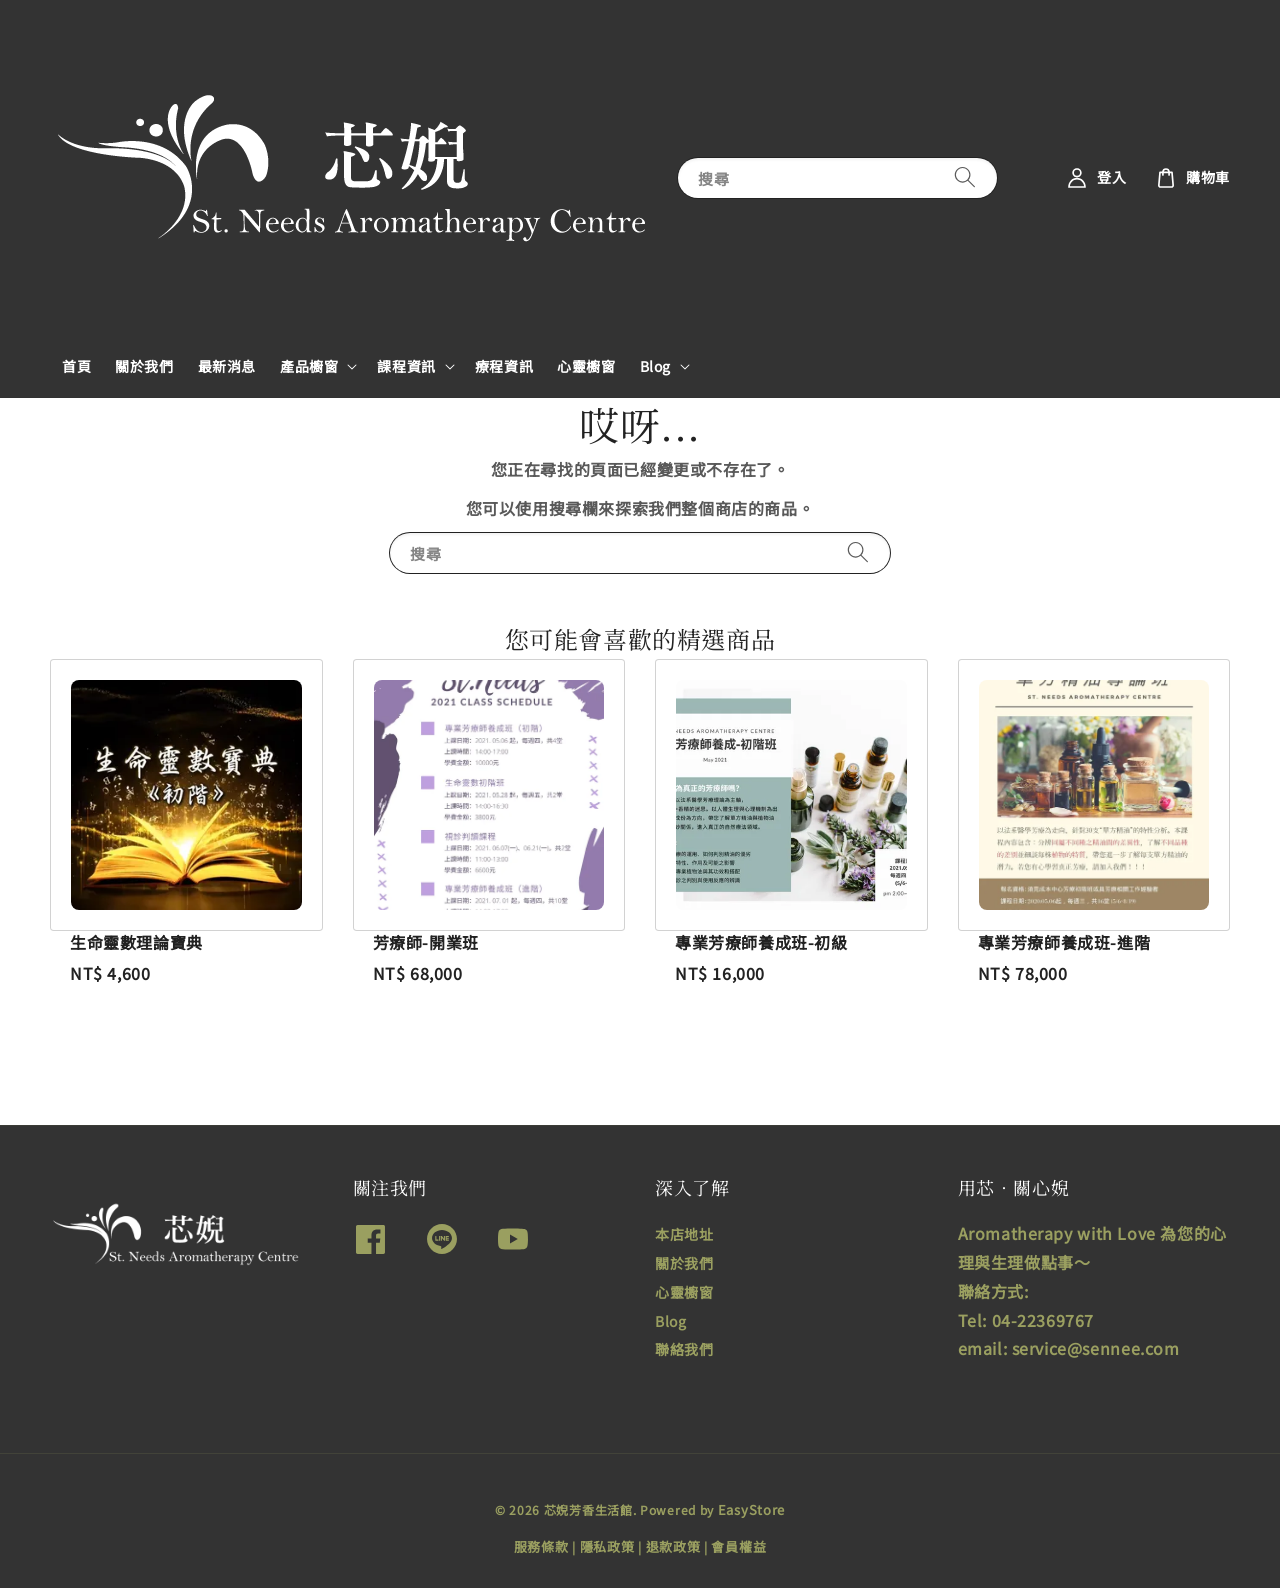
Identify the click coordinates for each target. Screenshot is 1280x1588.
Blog (655, 366)
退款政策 (673, 1546)
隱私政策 (607, 1546)
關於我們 (144, 366)
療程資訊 (504, 366)
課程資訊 (406, 366)
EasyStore (751, 1509)
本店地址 (684, 1234)
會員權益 (738, 1546)
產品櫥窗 (309, 366)
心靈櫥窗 (586, 366)
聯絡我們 (684, 1349)
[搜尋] (965, 177)
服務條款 (541, 1546)
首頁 (76, 366)
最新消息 (227, 366)
